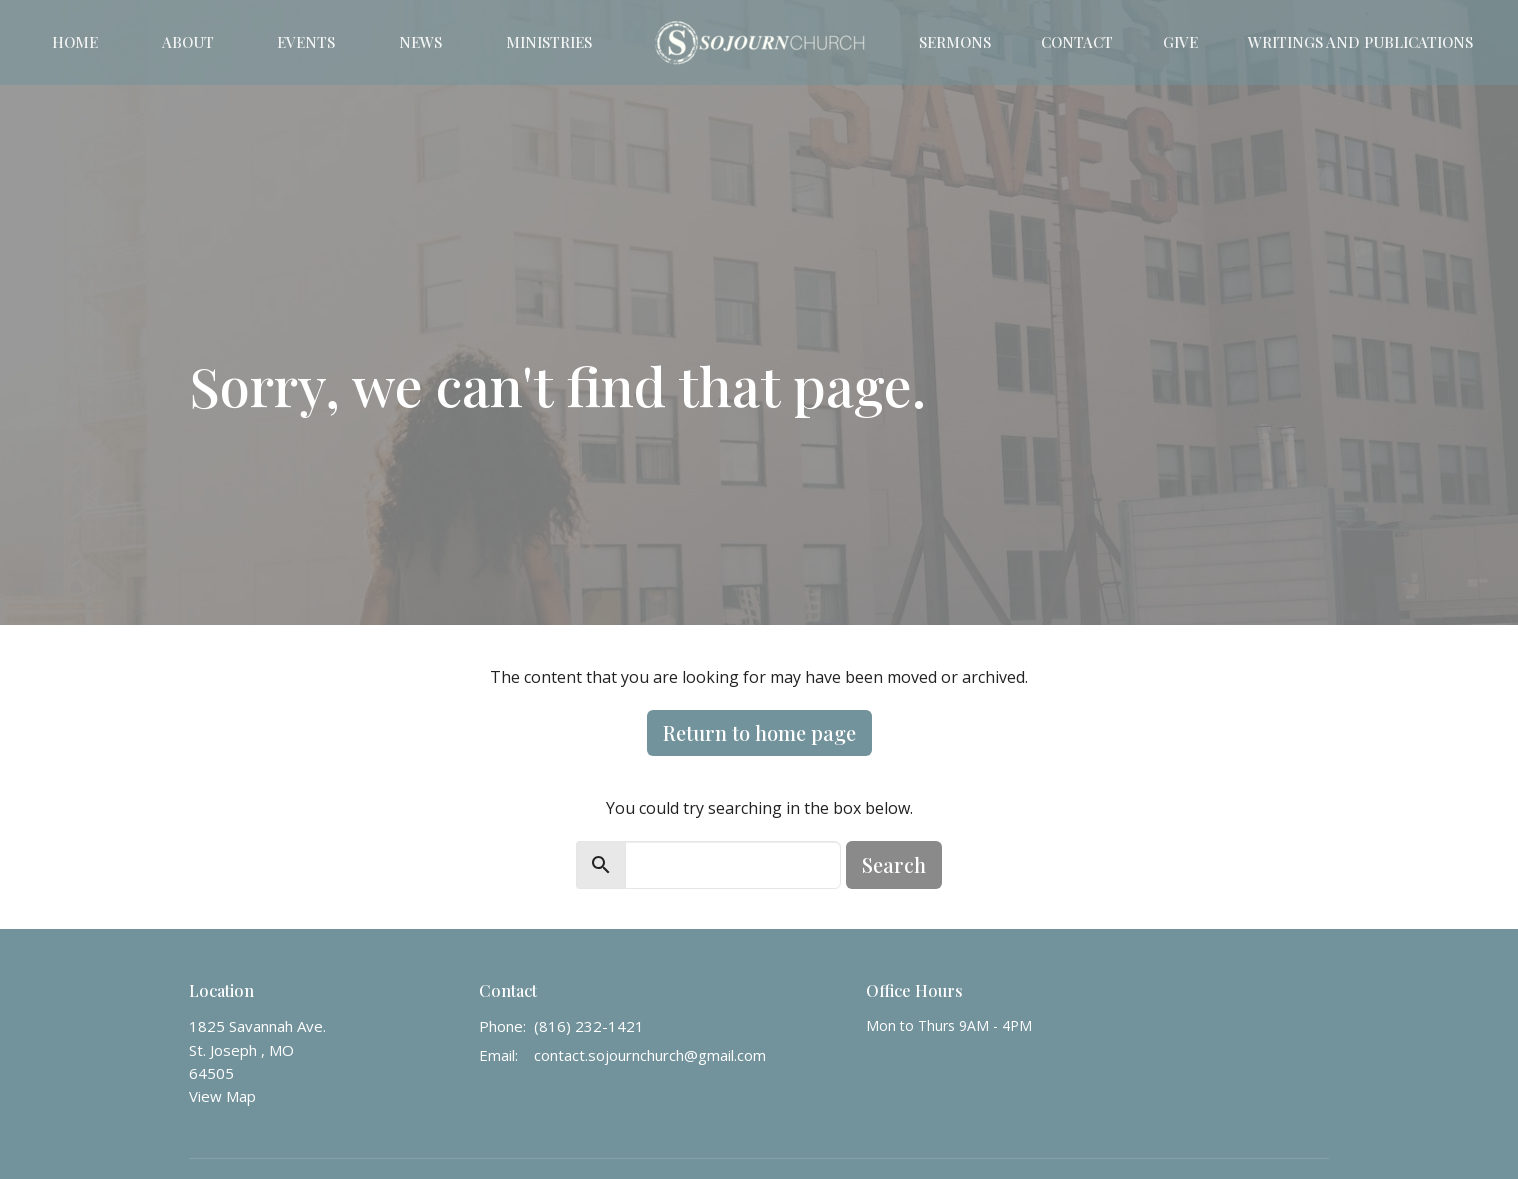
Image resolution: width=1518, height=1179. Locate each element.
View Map (222, 1096)
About (188, 42)
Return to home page (759, 732)
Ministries (549, 42)
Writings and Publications (1360, 42)
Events (306, 42)
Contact (1077, 42)
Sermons (955, 42)
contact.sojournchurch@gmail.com (650, 1055)
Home (75, 42)
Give (1180, 42)
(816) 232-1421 (589, 1026)
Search (894, 864)
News (420, 42)
